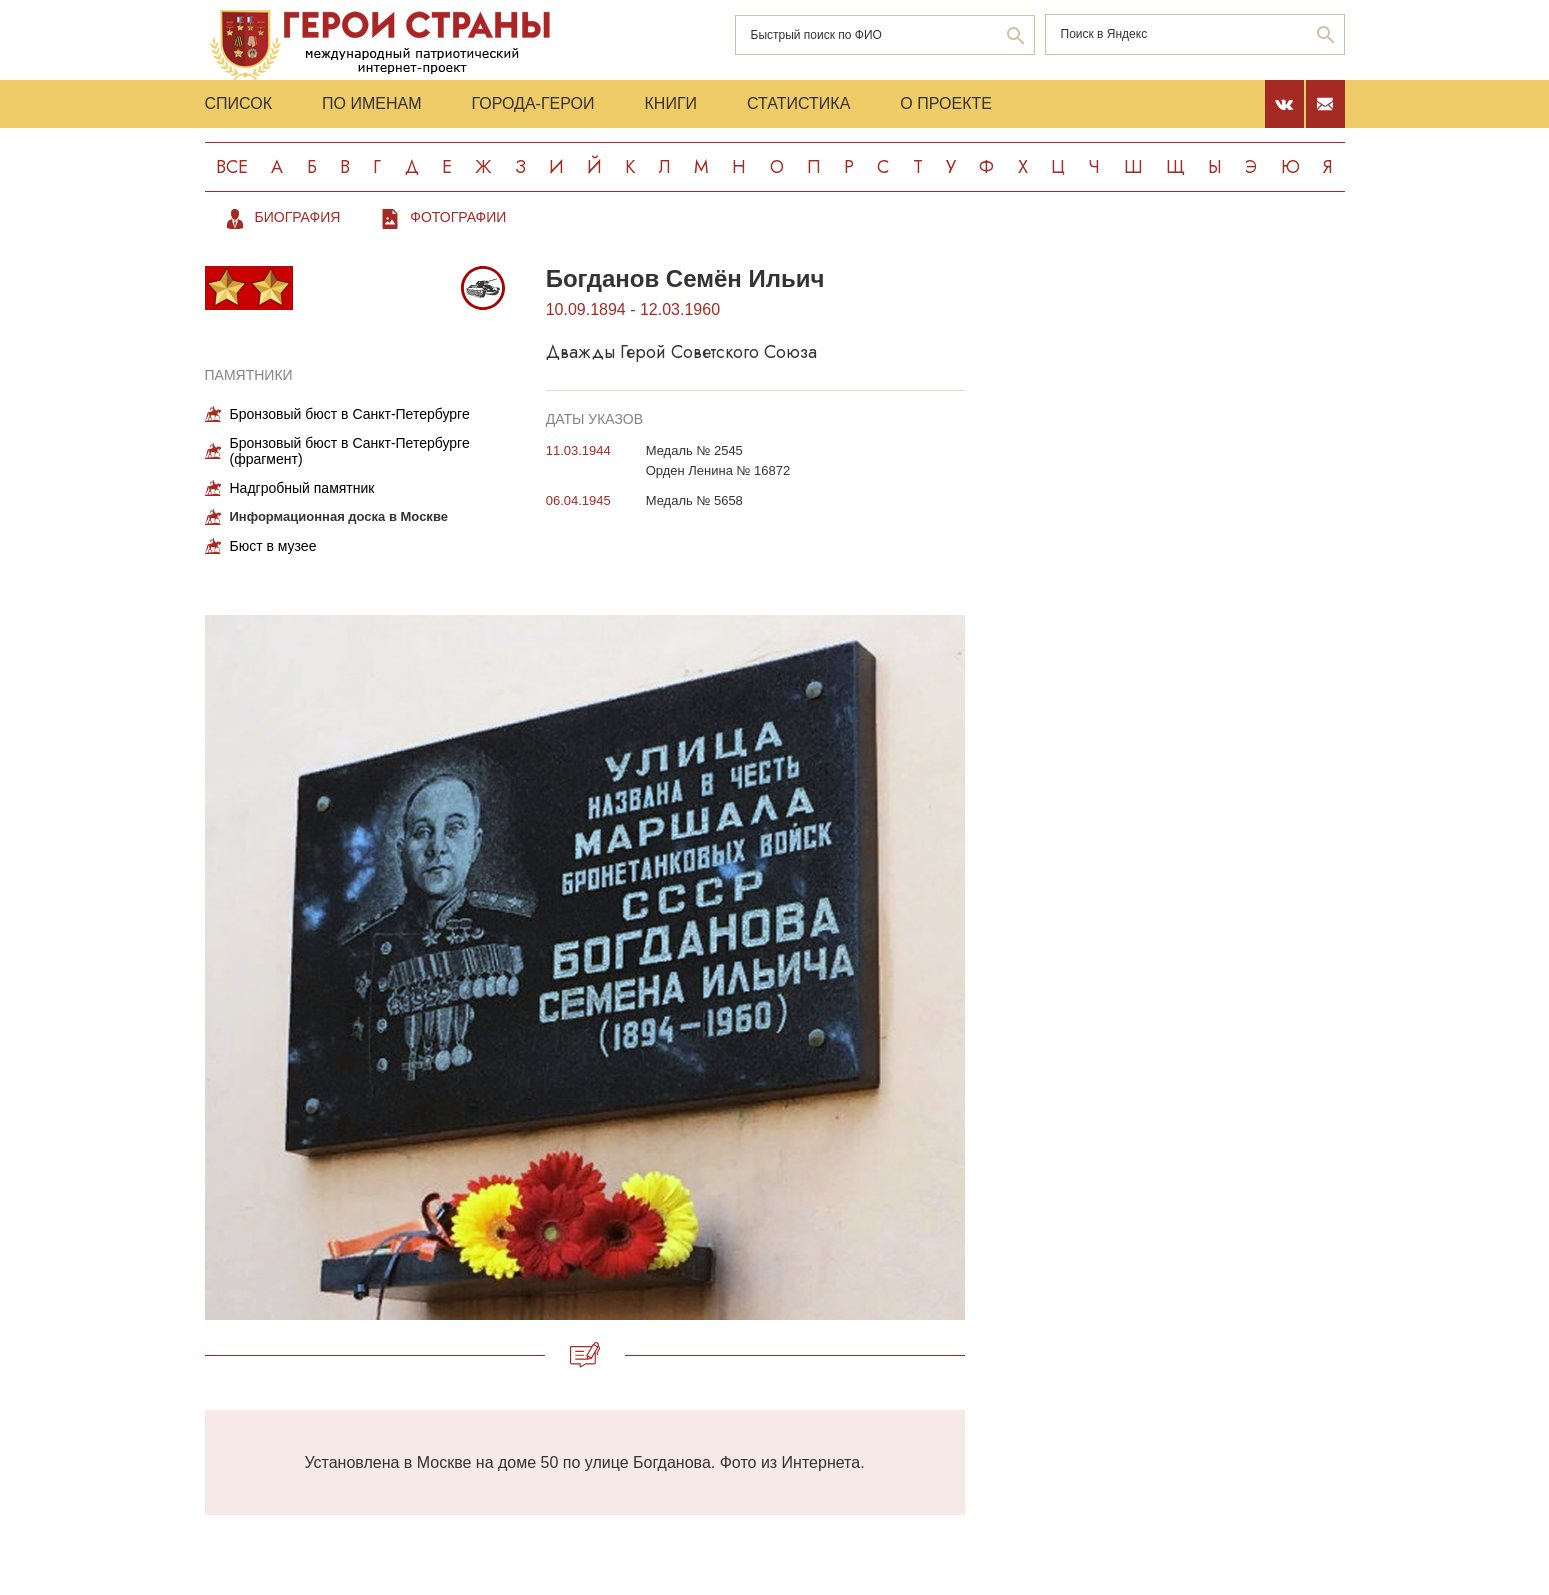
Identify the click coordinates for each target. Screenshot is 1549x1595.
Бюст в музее (273, 546)
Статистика (798, 103)
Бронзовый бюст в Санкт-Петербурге (350, 414)
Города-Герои (532, 103)
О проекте (946, 103)
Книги (671, 103)
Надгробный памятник (302, 488)
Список (239, 103)
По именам (371, 103)
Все (232, 167)
